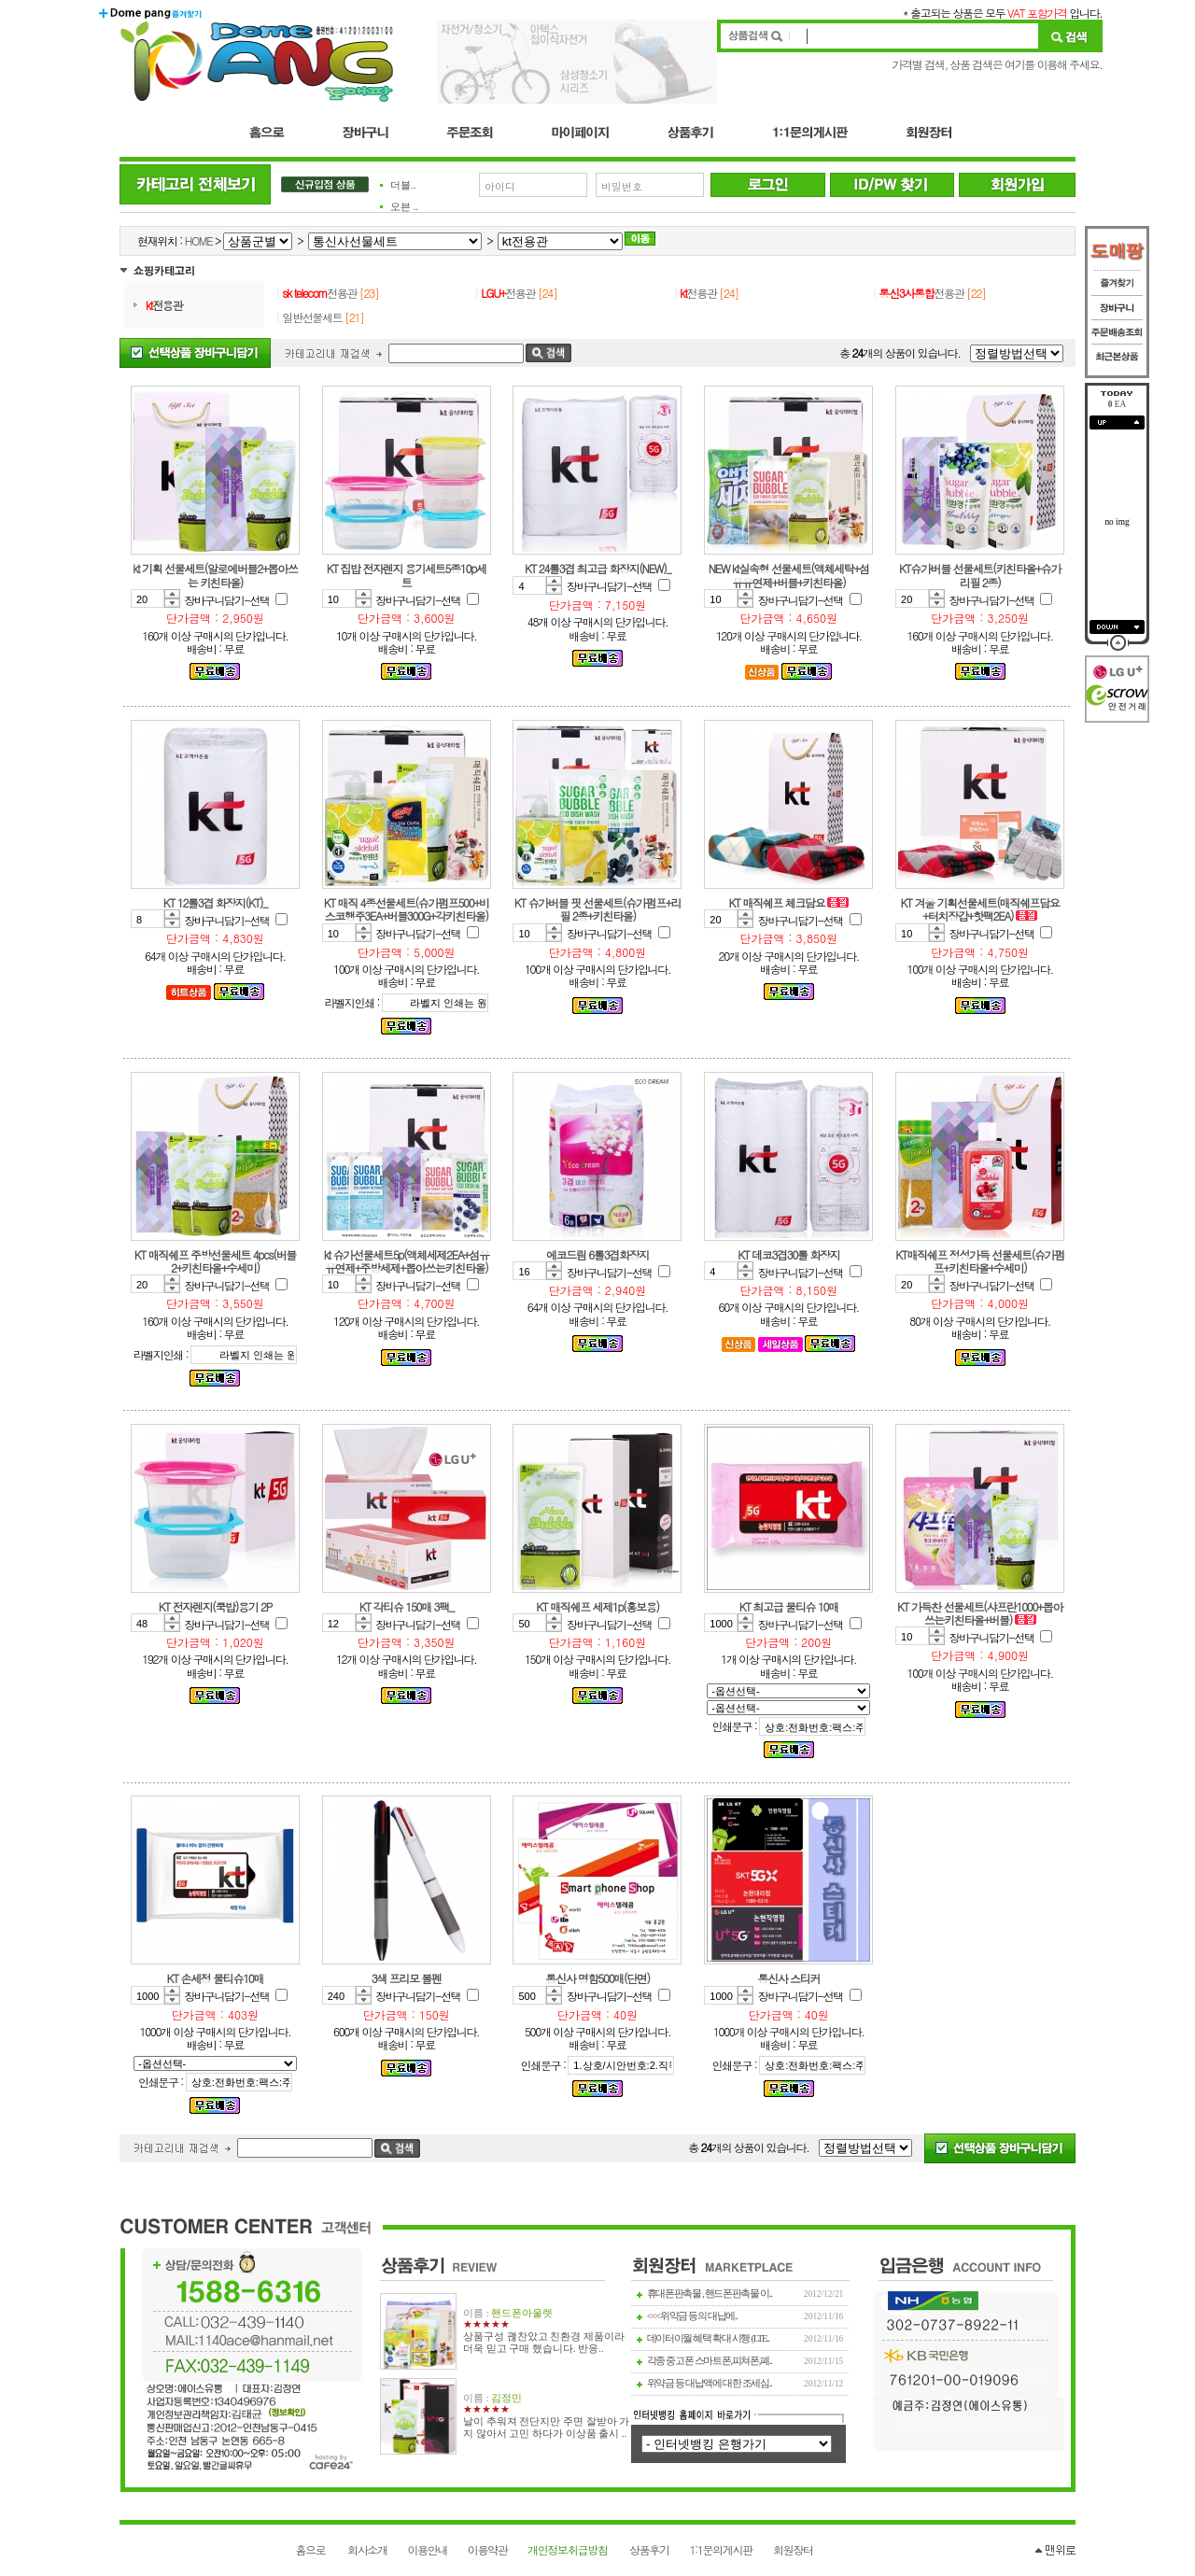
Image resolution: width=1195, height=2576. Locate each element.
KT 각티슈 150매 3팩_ (406, 1606)
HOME (199, 240)
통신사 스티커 (788, 1978)
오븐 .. (404, 207)
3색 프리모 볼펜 (407, 1978)
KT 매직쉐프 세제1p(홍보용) (597, 1606)
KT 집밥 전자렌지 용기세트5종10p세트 (406, 574)
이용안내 (427, 2549)
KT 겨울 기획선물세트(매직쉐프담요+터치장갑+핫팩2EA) (980, 908)
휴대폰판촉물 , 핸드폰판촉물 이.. (709, 2293)
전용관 (164, 305)
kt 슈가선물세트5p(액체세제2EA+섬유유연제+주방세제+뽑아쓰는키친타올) (406, 1260)
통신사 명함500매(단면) (597, 1978)
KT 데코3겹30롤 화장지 (788, 1254)
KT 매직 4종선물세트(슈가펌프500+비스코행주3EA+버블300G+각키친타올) (406, 908)
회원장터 (793, 2549)
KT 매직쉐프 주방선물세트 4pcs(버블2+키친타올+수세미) (215, 1260)
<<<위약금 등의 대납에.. (692, 2316)
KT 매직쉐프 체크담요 (778, 902)
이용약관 (488, 2549)
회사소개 (367, 2549)
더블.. (402, 185)
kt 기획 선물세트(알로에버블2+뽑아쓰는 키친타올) (215, 574)
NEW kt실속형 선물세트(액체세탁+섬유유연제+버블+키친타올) (789, 574)
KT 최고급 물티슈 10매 (788, 1606)
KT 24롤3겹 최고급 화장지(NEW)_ (597, 568)
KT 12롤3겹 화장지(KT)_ (215, 902)
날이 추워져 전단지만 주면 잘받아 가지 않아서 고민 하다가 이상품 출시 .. (546, 2427)
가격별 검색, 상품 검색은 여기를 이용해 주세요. (997, 64)
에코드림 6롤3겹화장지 (597, 1254)
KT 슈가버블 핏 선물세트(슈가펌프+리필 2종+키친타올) (597, 908)
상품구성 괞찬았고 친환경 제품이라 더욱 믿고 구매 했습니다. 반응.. (544, 2342)
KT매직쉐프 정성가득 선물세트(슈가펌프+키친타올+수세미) (979, 1260)
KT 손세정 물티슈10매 (215, 1978)
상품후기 (649, 2549)
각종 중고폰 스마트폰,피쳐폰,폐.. (709, 2361)
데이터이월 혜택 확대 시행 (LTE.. (708, 2338)
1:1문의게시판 (720, 2549)
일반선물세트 (312, 317)
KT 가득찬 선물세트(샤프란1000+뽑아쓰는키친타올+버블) (979, 1612)
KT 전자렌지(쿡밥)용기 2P (215, 1606)
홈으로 (310, 2549)
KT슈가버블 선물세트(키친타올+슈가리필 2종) (980, 574)
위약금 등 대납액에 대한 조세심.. (709, 2383)
